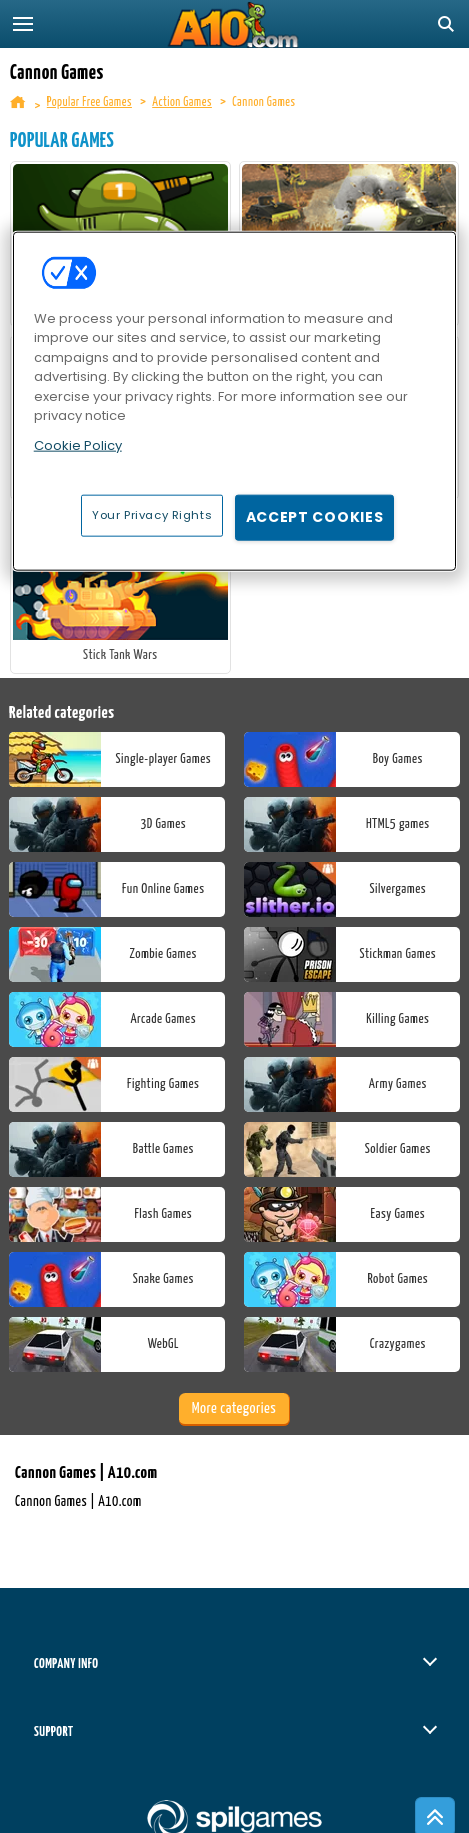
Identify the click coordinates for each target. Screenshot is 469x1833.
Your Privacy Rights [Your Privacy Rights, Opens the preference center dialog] (152, 515)
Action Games (182, 102)
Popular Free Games (89, 102)
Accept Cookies (315, 517)
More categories (234, 1408)
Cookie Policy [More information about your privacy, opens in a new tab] (78, 445)
